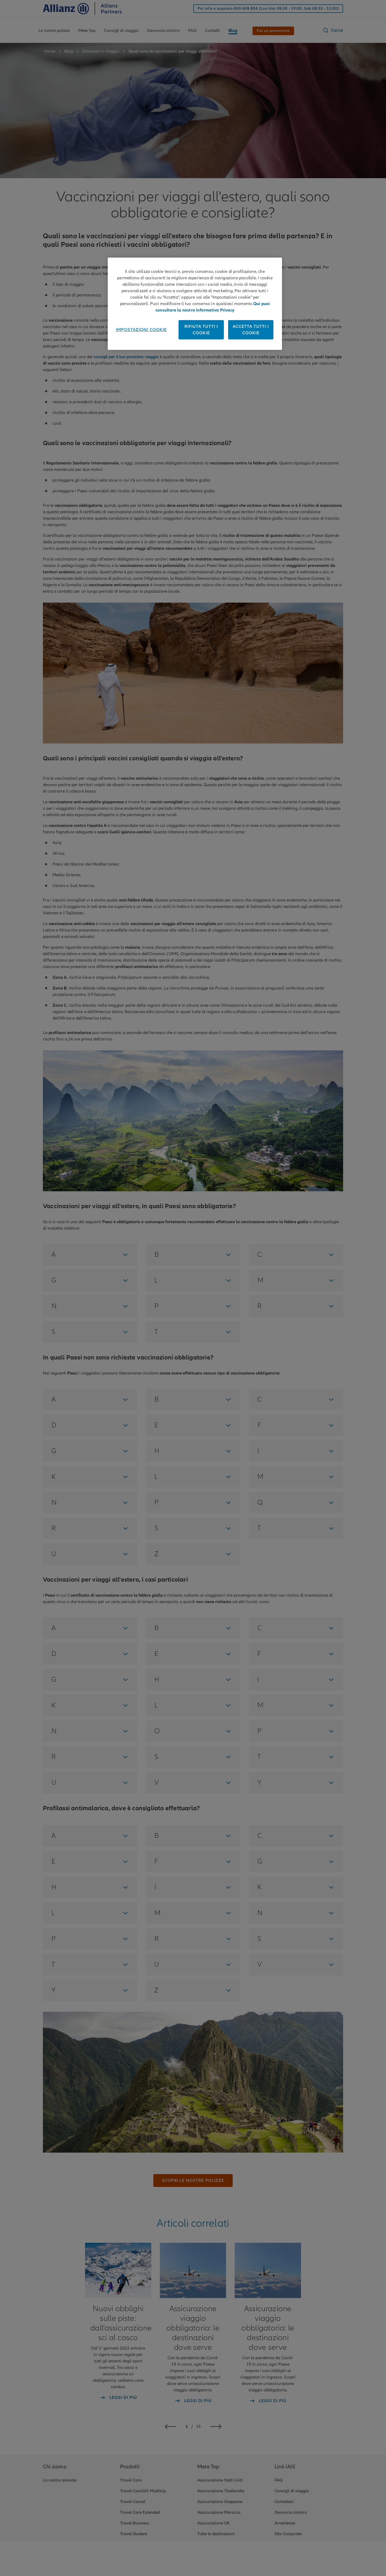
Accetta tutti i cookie (251, 330)
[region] (195, 304)
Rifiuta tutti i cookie (201, 330)
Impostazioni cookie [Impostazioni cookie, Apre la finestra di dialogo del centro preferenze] (141, 329)
